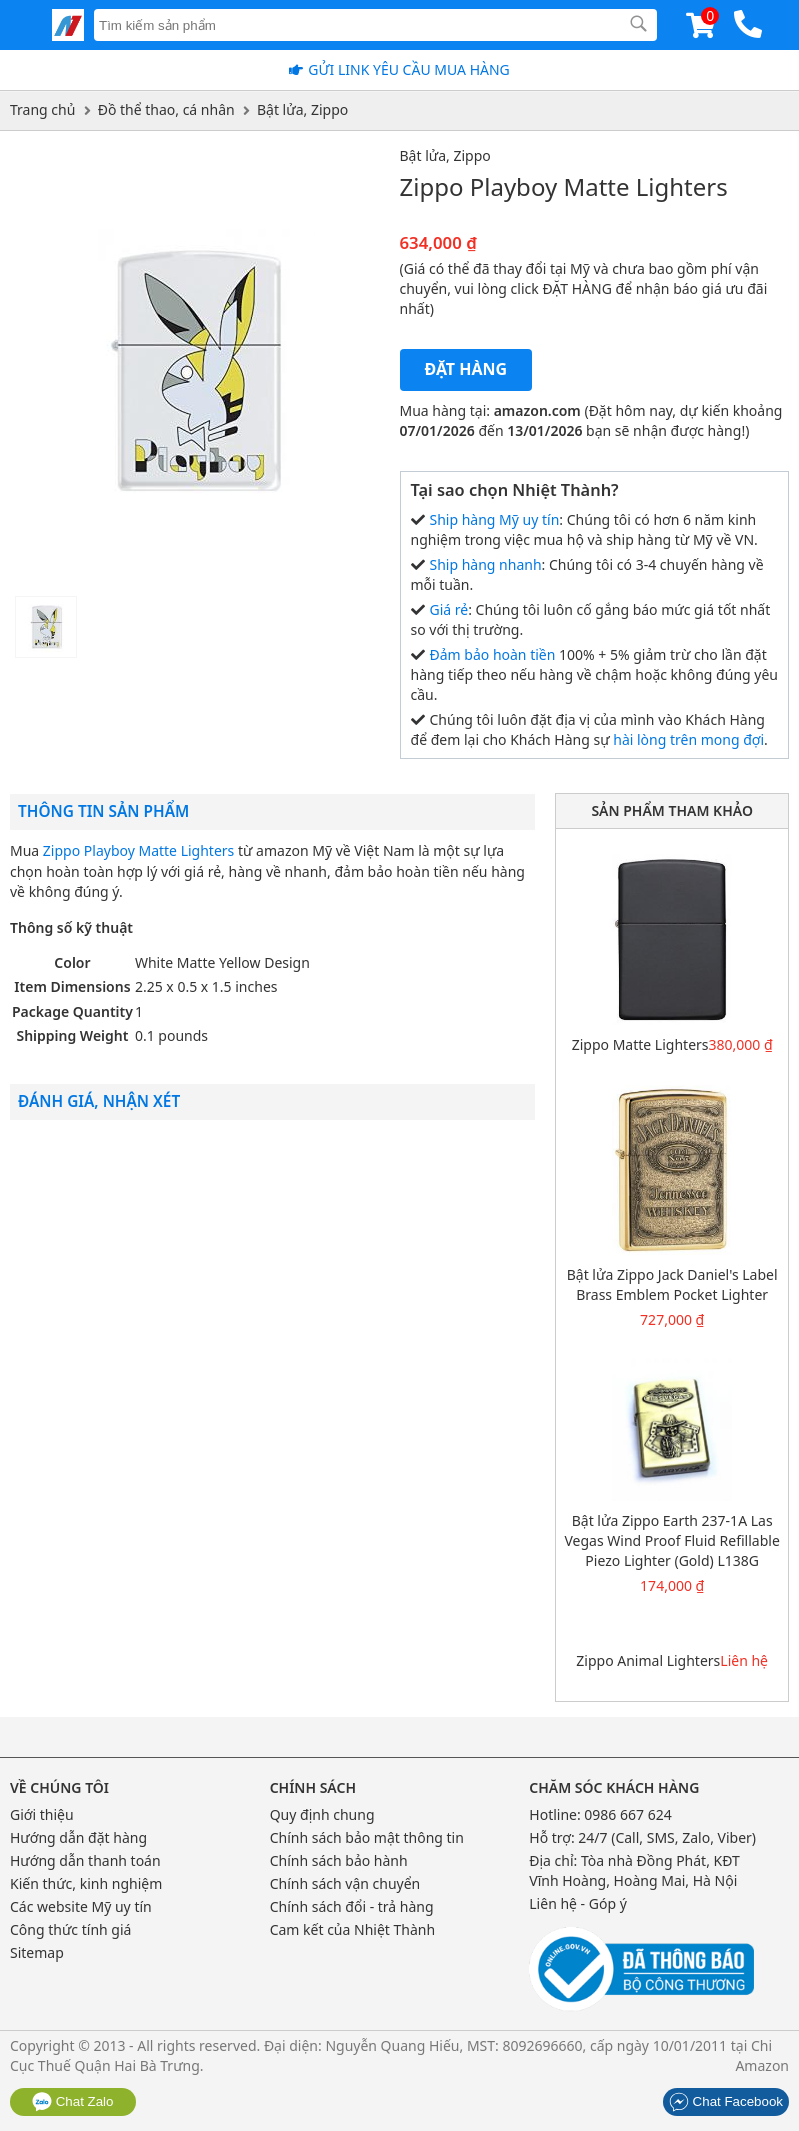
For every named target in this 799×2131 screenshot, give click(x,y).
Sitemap (37, 1952)
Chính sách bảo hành (339, 1860)
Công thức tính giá (70, 1929)
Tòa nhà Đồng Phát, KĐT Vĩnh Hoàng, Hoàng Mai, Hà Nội (634, 1870)
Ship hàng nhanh (486, 564)
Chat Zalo (73, 2101)
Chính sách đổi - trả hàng (352, 1906)
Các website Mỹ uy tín (81, 1906)
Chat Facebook (726, 2101)
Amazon (762, 2065)
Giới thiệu (42, 1814)
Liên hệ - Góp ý (578, 1903)
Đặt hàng (466, 369)
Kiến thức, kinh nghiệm (86, 1883)
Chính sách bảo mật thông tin (367, 1837)
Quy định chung (322, 1814)
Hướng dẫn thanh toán (85, 1860)
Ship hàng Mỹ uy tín (495, 519)
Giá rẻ (449, 609)
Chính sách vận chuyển (345, 1883)
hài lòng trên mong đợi (688, 739)
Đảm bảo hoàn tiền (493, 654)
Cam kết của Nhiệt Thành (352, 1929)
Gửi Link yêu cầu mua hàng (409, 69)
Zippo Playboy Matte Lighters (138, 850)
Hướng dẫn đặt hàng (78, 1837)
